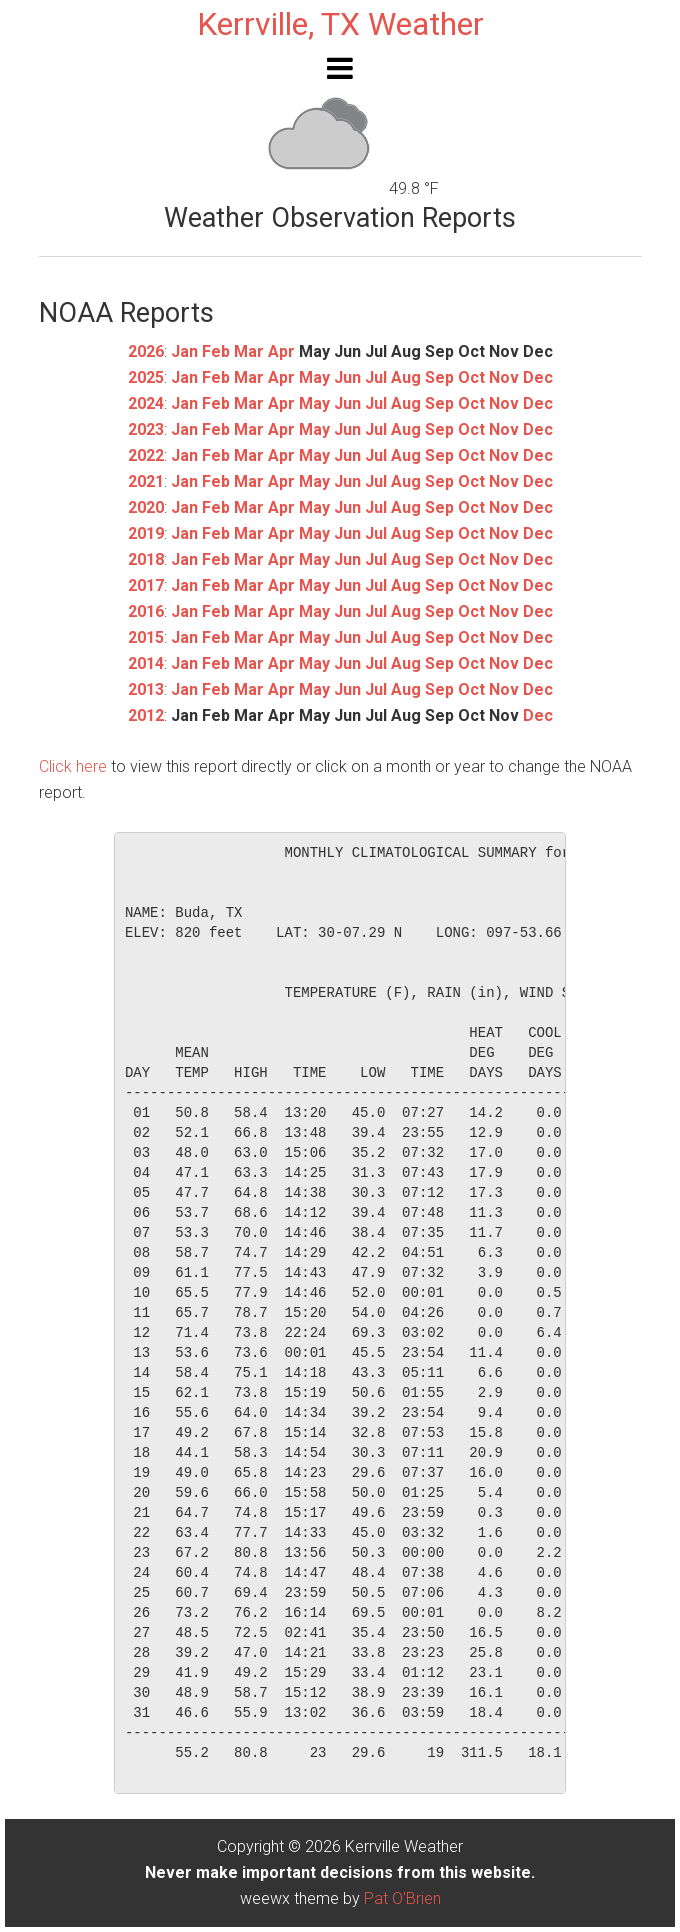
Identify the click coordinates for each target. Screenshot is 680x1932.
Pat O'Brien (402, 1898)
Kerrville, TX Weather (340, 24)
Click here (73, 766)
